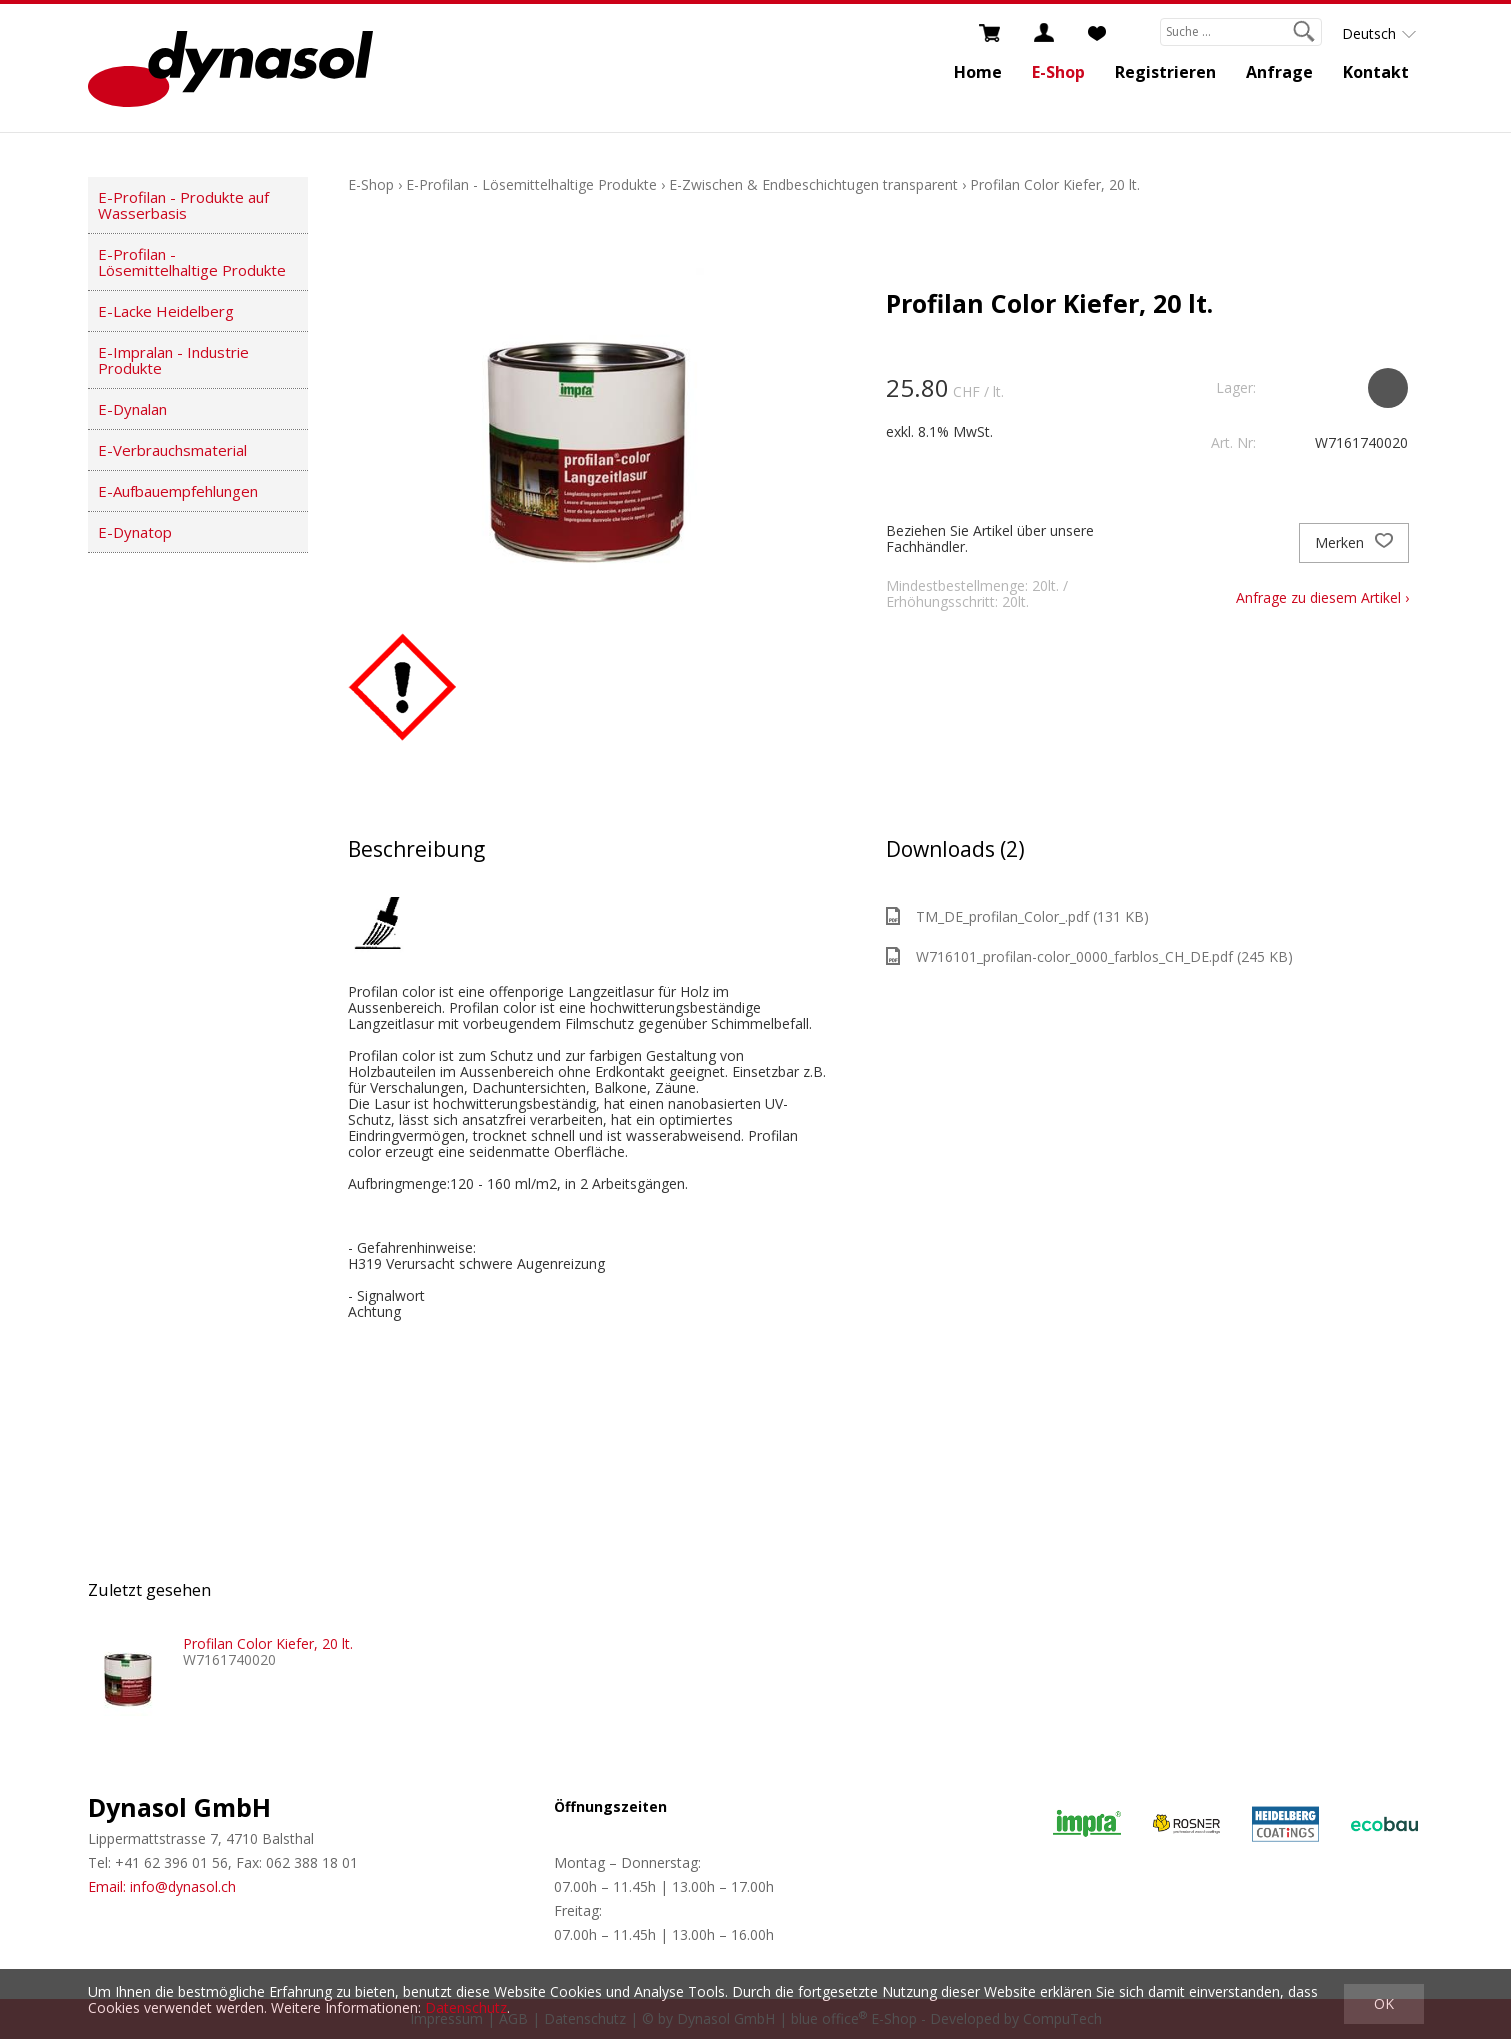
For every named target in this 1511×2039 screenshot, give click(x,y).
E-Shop (1058, 72)
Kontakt (1376, 72)
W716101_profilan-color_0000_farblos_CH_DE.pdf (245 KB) (1089, 956)
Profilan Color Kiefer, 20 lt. (1055, 184)
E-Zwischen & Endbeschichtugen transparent (813, 184)
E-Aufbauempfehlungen (178, 491)
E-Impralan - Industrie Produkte (173, 360)
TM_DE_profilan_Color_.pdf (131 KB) (1017, 916)
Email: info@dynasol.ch (162, 1886)
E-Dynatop (135, 532)
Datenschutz (466, 2007)
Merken (1354, 543)
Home (978, 72)
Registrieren (1165, 72)
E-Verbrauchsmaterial (172, 450)
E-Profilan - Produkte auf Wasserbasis (183, 205)
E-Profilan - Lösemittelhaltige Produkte (192, 262)
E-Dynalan (132, 409)
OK (1384, 2003)
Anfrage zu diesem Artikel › (1322, 597)
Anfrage (1279, 72)
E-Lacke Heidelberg (166, 311)
